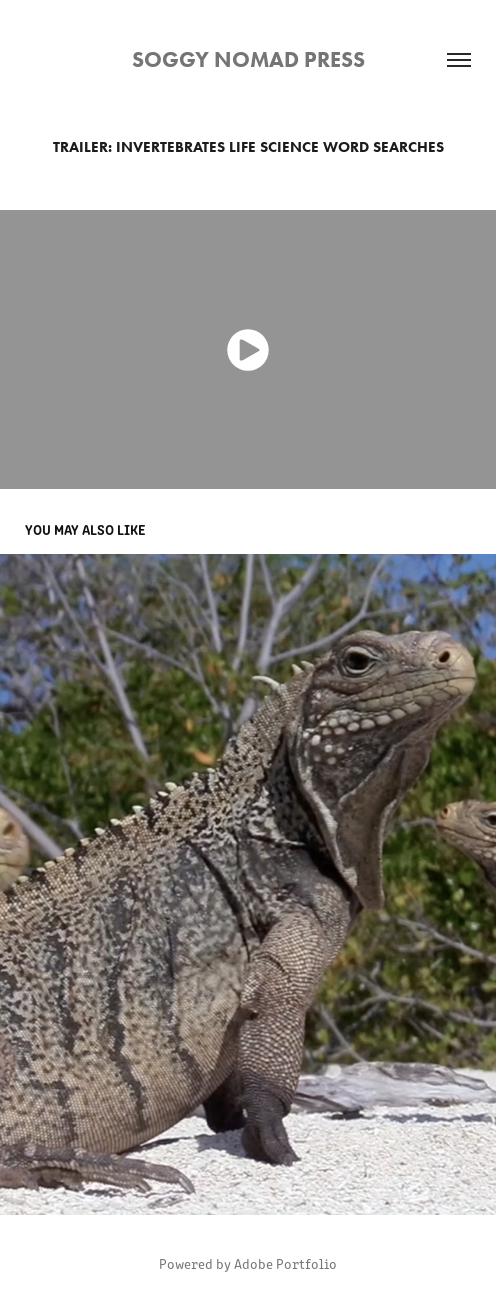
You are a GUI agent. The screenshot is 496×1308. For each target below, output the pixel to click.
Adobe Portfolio (285, 1263)
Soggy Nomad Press (248, 59)
